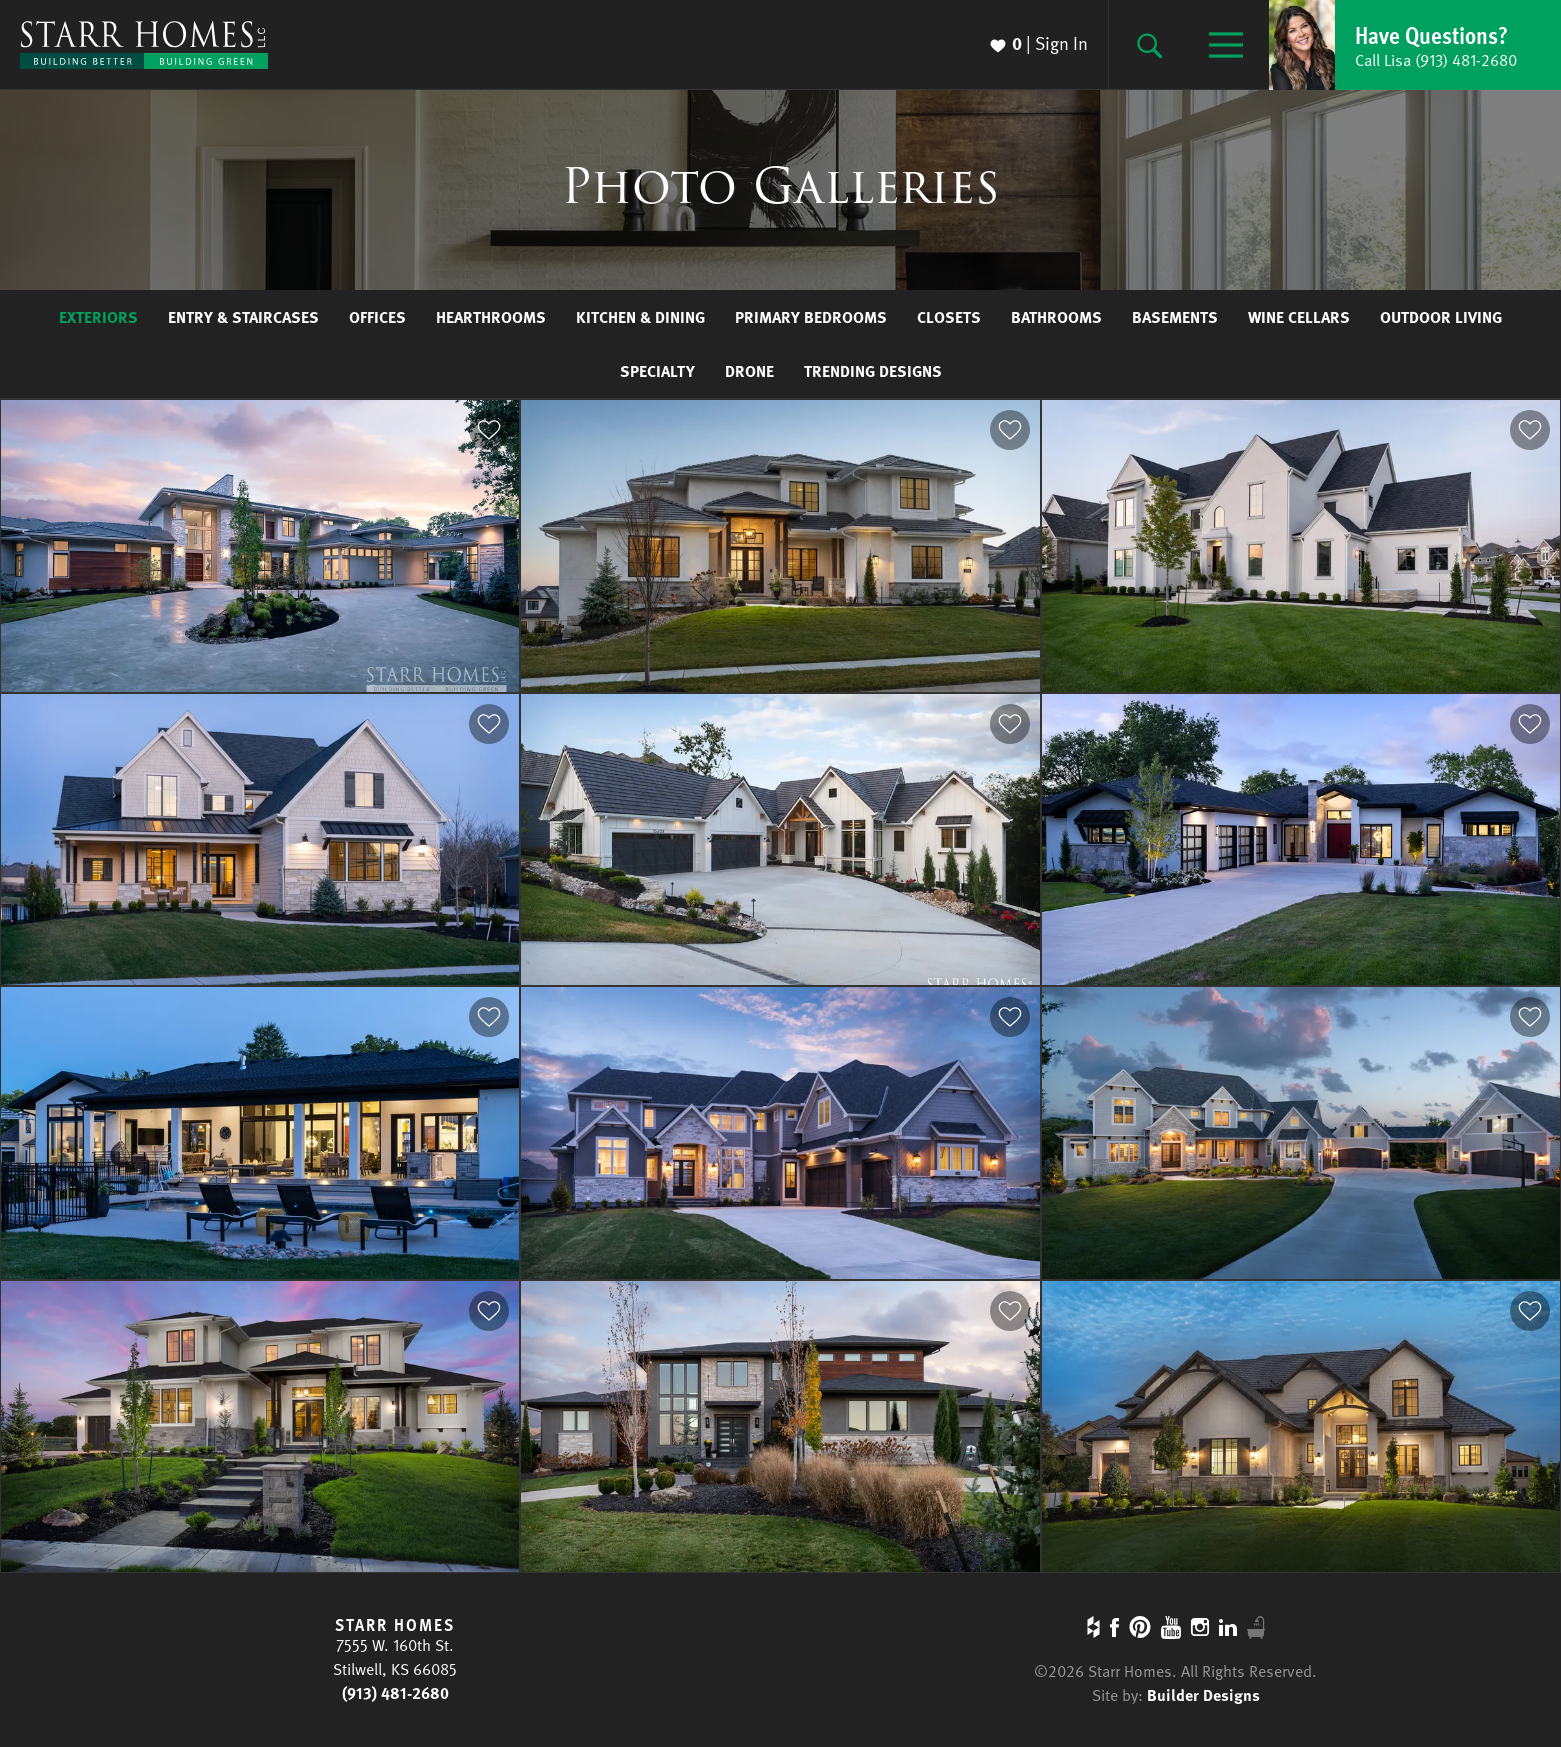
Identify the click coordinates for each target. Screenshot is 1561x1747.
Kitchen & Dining (640, 317)
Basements (1175, 317)
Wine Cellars (1299, 317)
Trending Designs (873, 371)
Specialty (657, 371)
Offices (377, 317)
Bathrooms (1056, 317)
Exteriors (98, 317)
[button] (1415, 45)
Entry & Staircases (243, 317)
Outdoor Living (1441, 317)
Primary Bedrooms (811, 317)
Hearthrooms (491, 317)
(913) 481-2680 (395, 1693)
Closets (949, 317)
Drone (749, 371)
